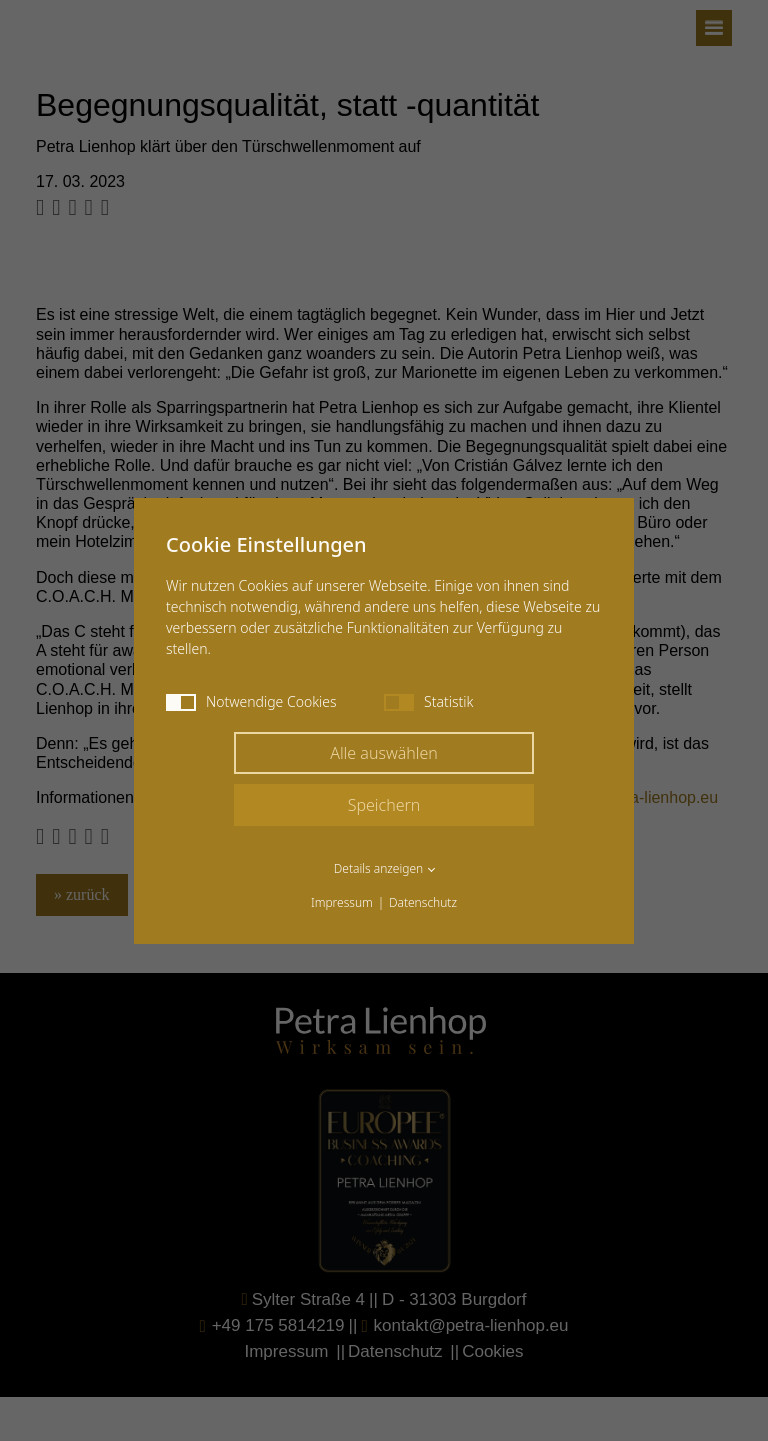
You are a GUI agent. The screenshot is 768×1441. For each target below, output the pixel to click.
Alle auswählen (384, 753)
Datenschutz (423, 902)
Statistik (428, 701)
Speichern (384, 805)
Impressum (342, 902)
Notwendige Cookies (251, 701)
